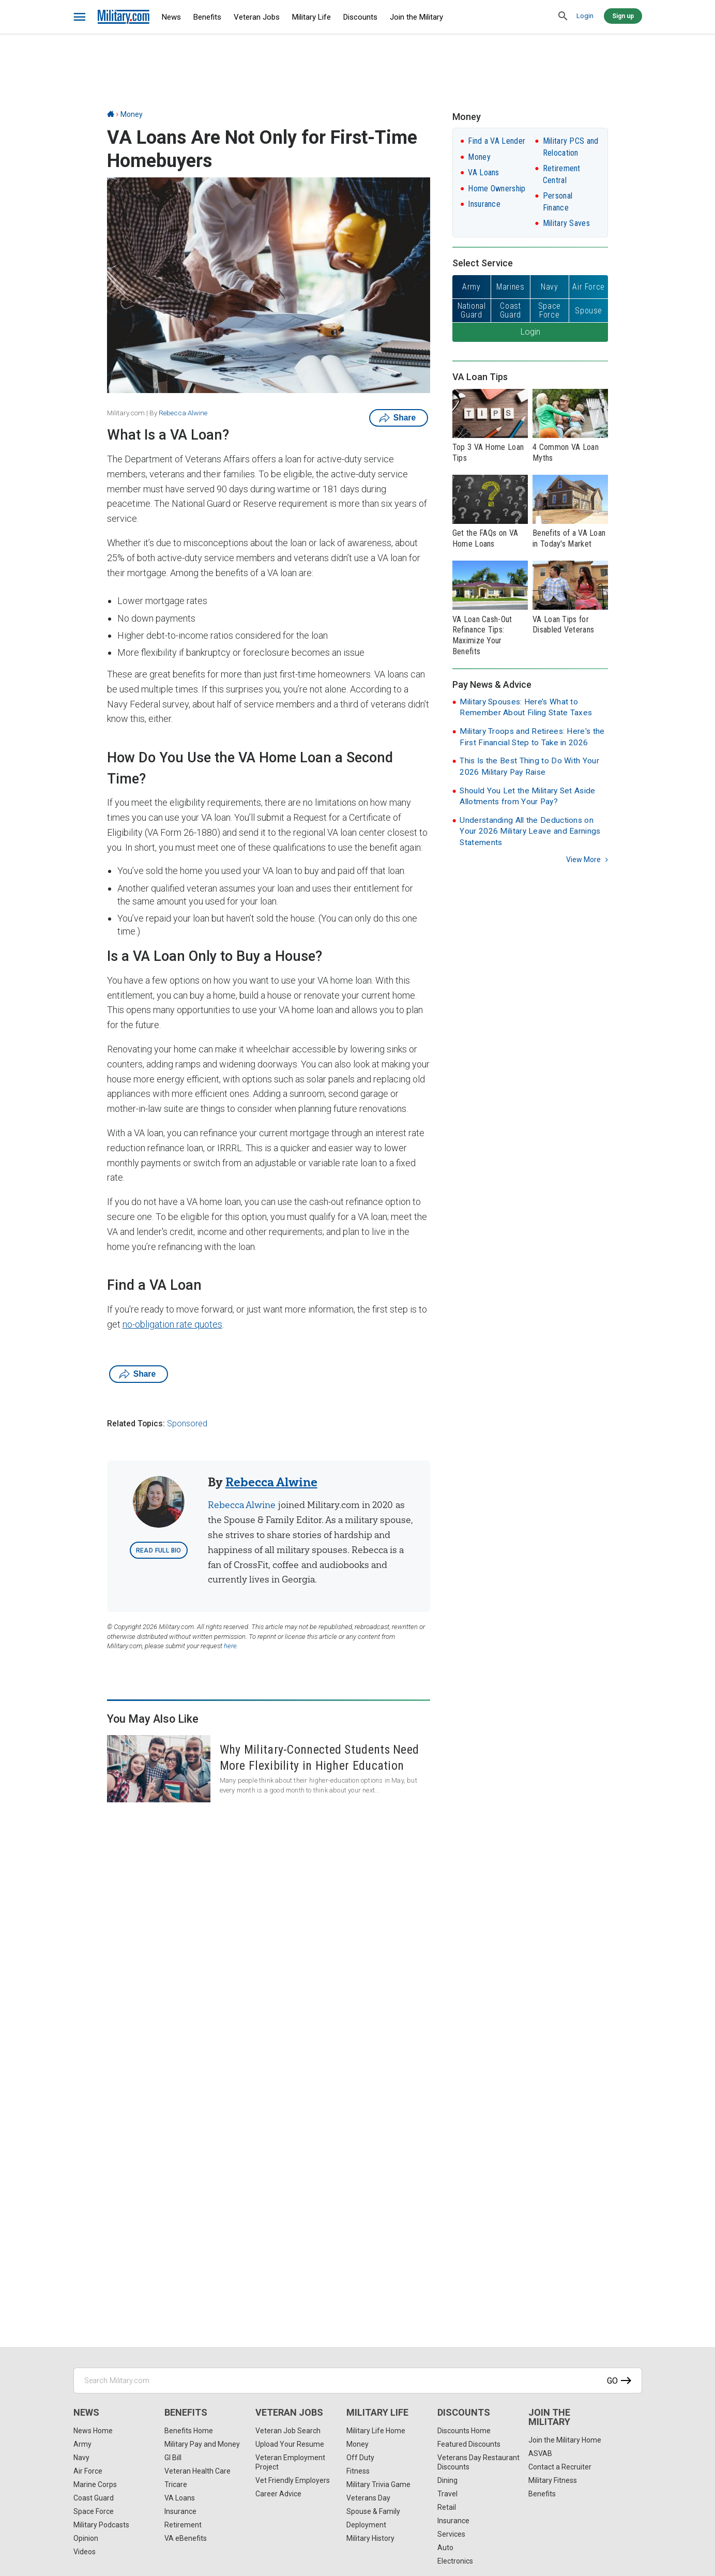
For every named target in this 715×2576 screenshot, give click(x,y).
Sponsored (187, 1423)
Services (451, 2534)
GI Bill (172, 2457)
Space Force (93, 2511)
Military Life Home (375, 2431)
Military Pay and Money (202, 2444)
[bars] (80, 17)
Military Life (311, 17)
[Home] (110, 114)
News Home (93, 2431)
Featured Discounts (468, 2444)
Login (585, 16)
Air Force (87, 2471)
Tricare (175, 2484)
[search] (563, 16)
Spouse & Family (373, 2511)
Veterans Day (368, 2498)
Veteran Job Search (288, 2431)
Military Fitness (552, 2480)
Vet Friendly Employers (292, 2480)
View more (583, 859)
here (230, 1646)
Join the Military (416, 17)
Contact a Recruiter (559, 2467)
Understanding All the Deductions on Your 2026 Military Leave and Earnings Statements (530, 831)
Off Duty (360, 2457)
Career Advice (278, 2494)
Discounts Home (464, 2431)
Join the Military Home (564, 2440)
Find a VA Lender (496, 141)
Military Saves (566, 223)
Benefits (207, 17)
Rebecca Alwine (183, 413)
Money (131, 114)
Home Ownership (496, 188)
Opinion (85, 2538)
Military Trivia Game (378, 2484)
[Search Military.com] (357, 2380)
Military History (370, 2538)
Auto (445, 2547)
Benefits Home (188, 2431)
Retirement (183, 2525)
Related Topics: (136, 1423)
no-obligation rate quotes (172, 1324)
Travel (447, 2494)
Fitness (358, 2471)
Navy (81, 2457)
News (171, 17)
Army (82, 2444)
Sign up (623, 16)
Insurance (484, 204)
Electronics (455, 2561)
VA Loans (483, 172)
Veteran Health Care (197, 2471)
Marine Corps (95, 2484)
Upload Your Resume (289, 2444)
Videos (84, 2552)
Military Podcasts (101, 2525)
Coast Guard (93, 2498)
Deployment (366, 2525)
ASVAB (540, 2453)
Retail (446, 2507)
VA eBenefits (185, 2538)
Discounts (360, 17)
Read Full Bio (158, 1550)
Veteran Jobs (257, 17)
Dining (447, 2480)
